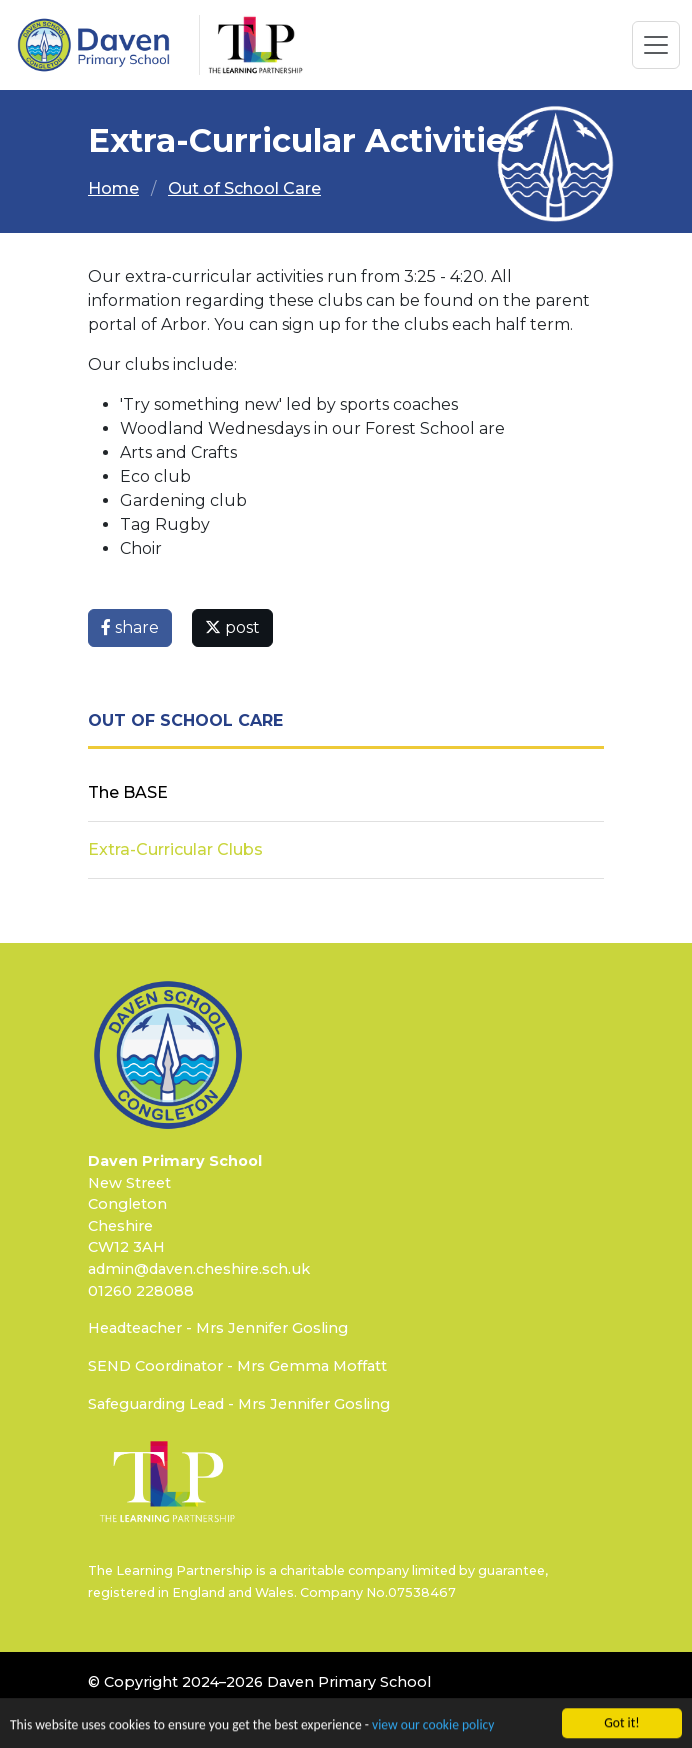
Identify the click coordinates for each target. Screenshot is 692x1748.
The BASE (128, 792)
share (130, 627)
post (232, 627)
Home (113, 188)
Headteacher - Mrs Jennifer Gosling (218, 1328)
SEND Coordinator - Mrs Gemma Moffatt (237, 1366)
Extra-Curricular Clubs (175, 849)
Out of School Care (244, 188)
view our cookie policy (433, 1729)
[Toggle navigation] (656, 45)
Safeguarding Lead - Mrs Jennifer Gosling (239, 1404)
